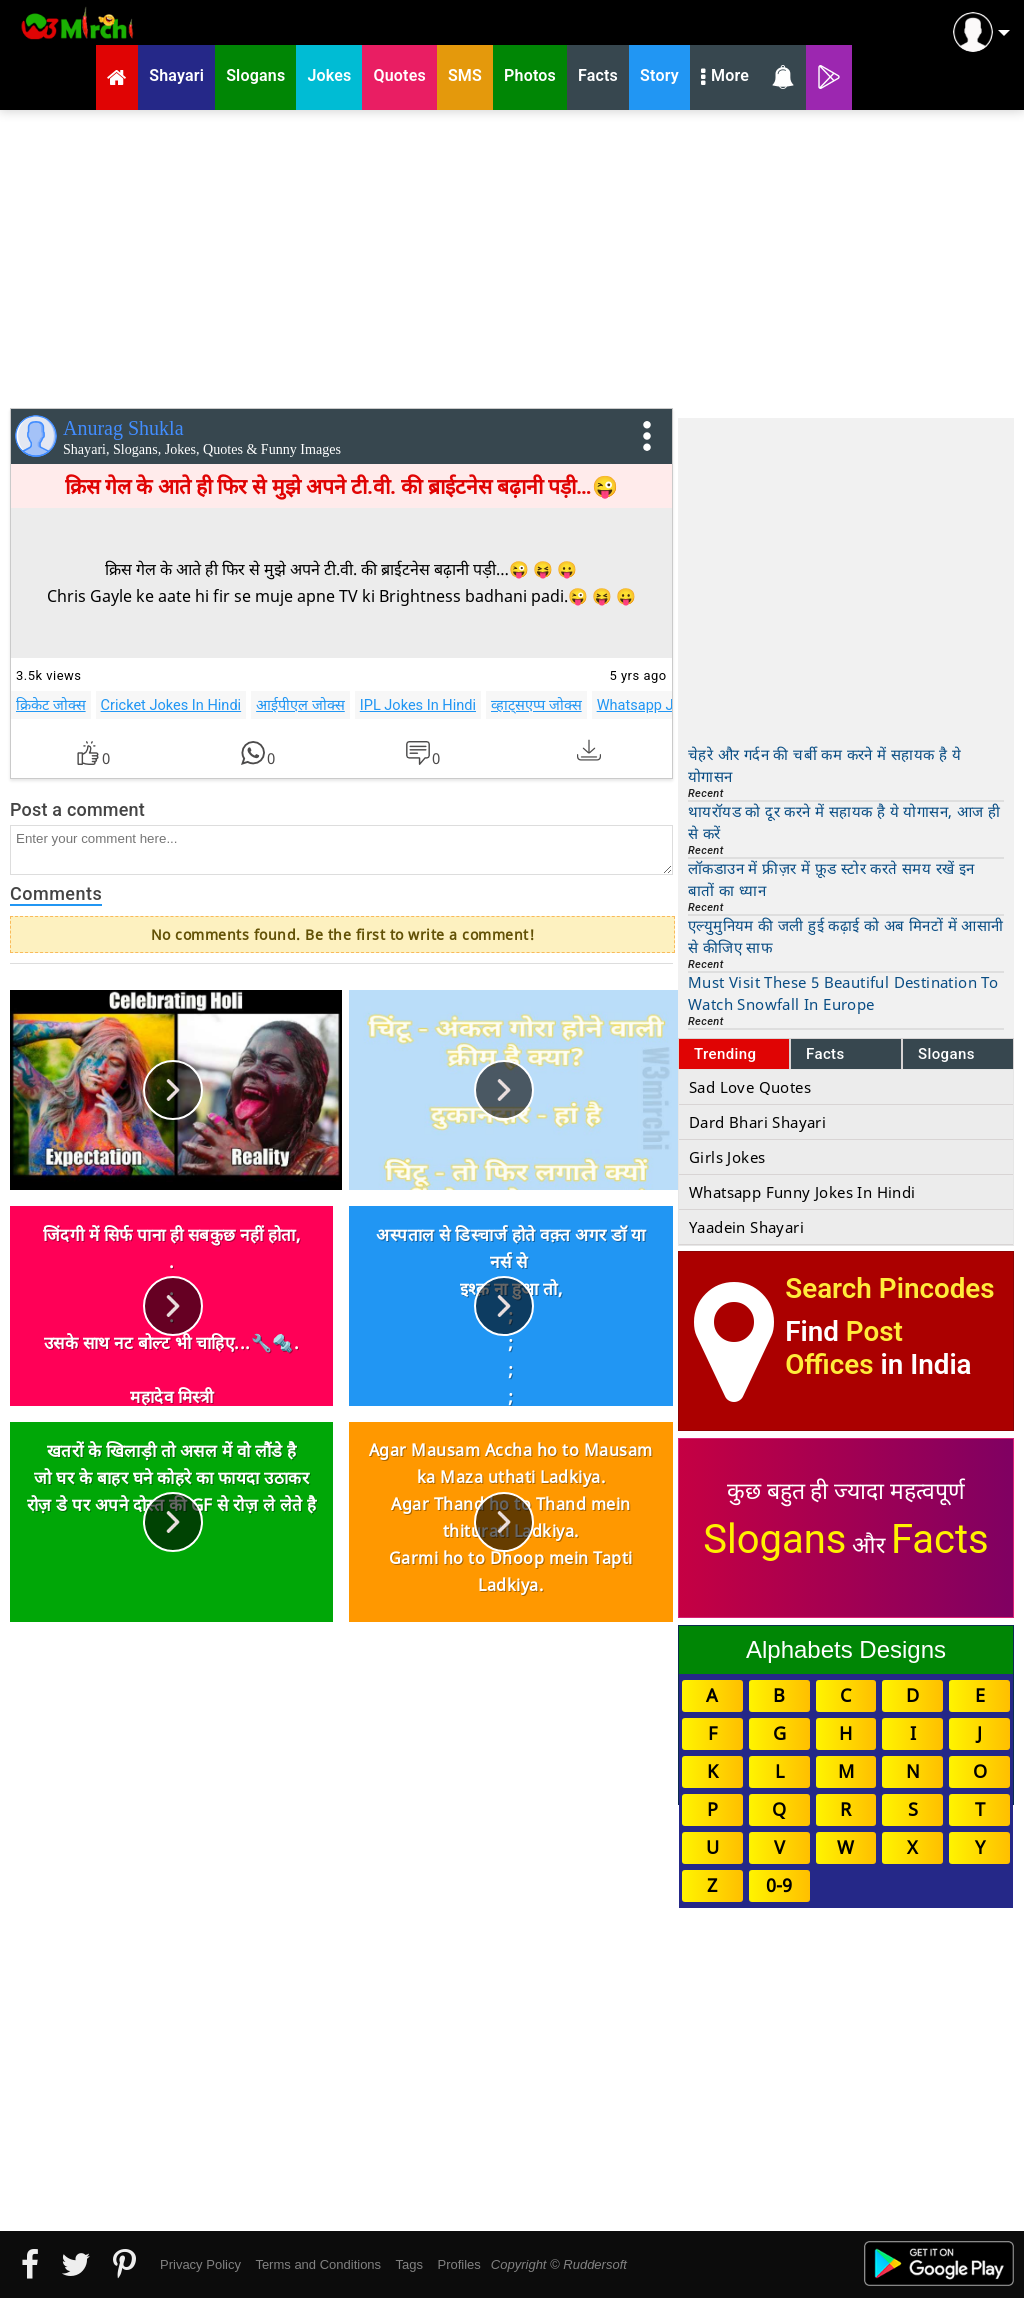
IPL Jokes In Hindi (418, 705)
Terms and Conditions (318, 2264)
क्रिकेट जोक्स (51, 705)
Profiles (458, 2264)
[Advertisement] (512, 255)
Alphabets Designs (846, 1649)
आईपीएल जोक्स (300, 705)
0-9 (779, 1885)
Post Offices (844, 1348)
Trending (725, 1054)
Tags (409, 2264)
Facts (825, 1054)
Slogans (946, 1054)
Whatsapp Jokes (651, 705)
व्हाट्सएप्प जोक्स (536, 705)
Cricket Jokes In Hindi (171, 705)
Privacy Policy (200, 2264)
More (725, 78)
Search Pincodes (889, 1288)
